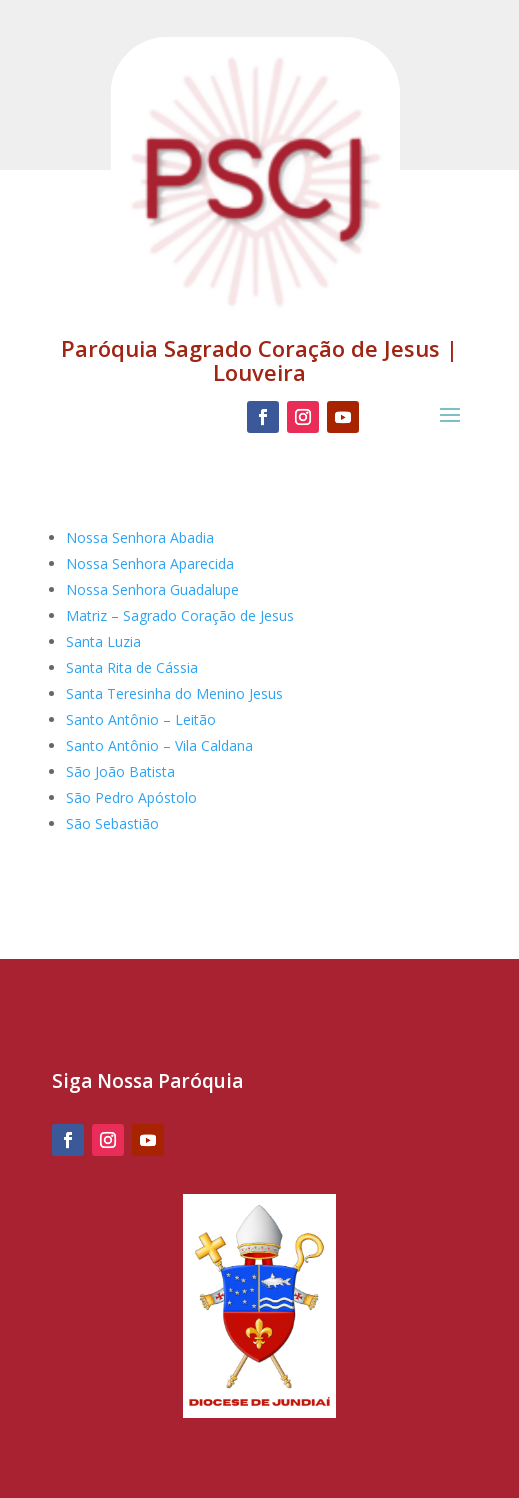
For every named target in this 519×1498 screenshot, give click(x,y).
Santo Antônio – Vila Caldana (159, 745)
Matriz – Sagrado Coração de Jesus (180, 615)
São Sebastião (112, 823)
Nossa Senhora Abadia (140, 537)
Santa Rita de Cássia (132, 667)
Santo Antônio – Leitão (141, 719)
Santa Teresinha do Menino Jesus (174, 693)
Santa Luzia (103, 641)
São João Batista (120, 771)
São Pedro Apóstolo (131, 797)
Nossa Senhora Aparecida (150, 563)
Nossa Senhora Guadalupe (152, 589)
